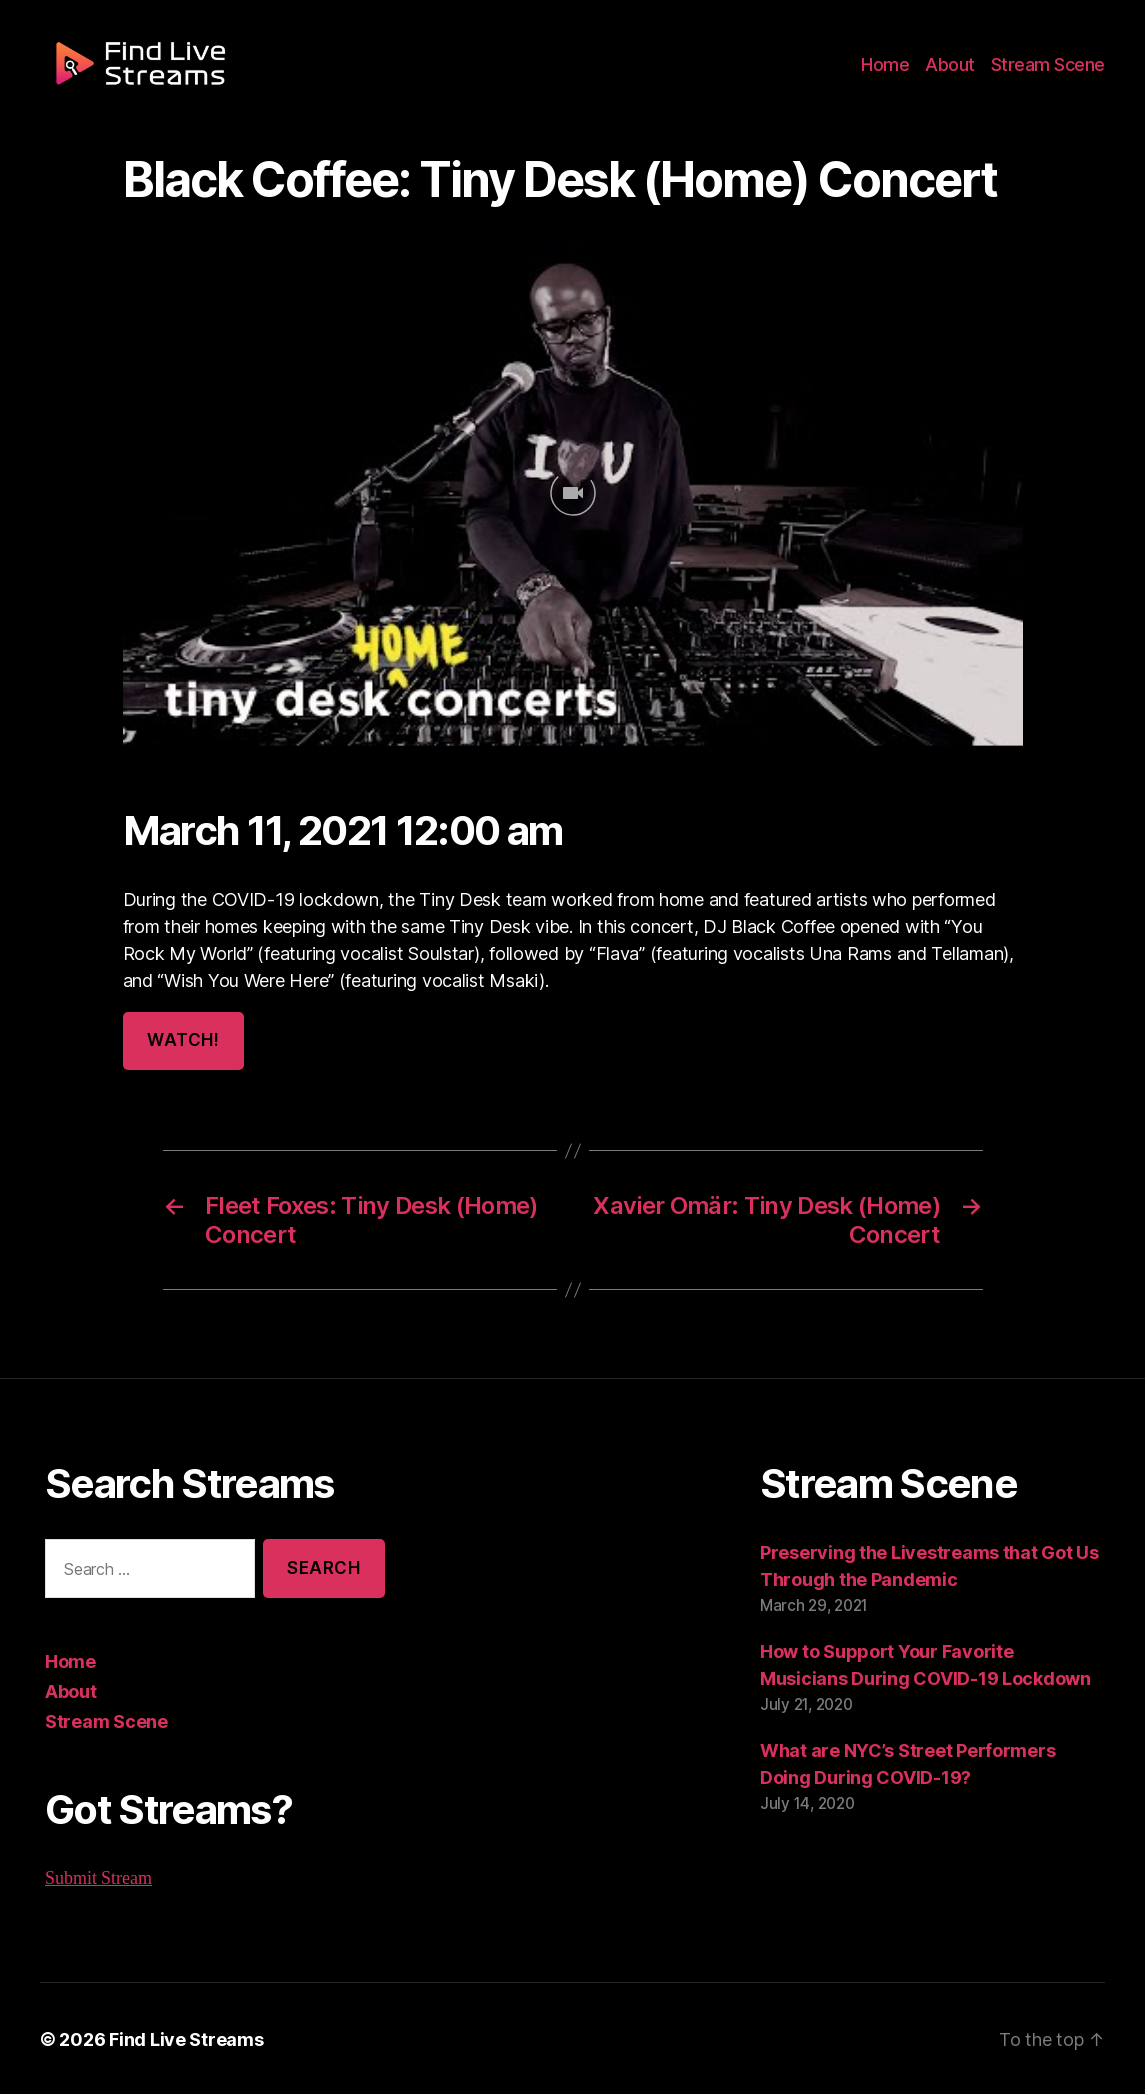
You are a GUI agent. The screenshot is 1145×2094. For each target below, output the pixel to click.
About (958, 72)
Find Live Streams (176, 2037)
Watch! (182, 1040)
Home (897, 72)
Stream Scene (1051, 72)
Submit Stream (99, 1876)
